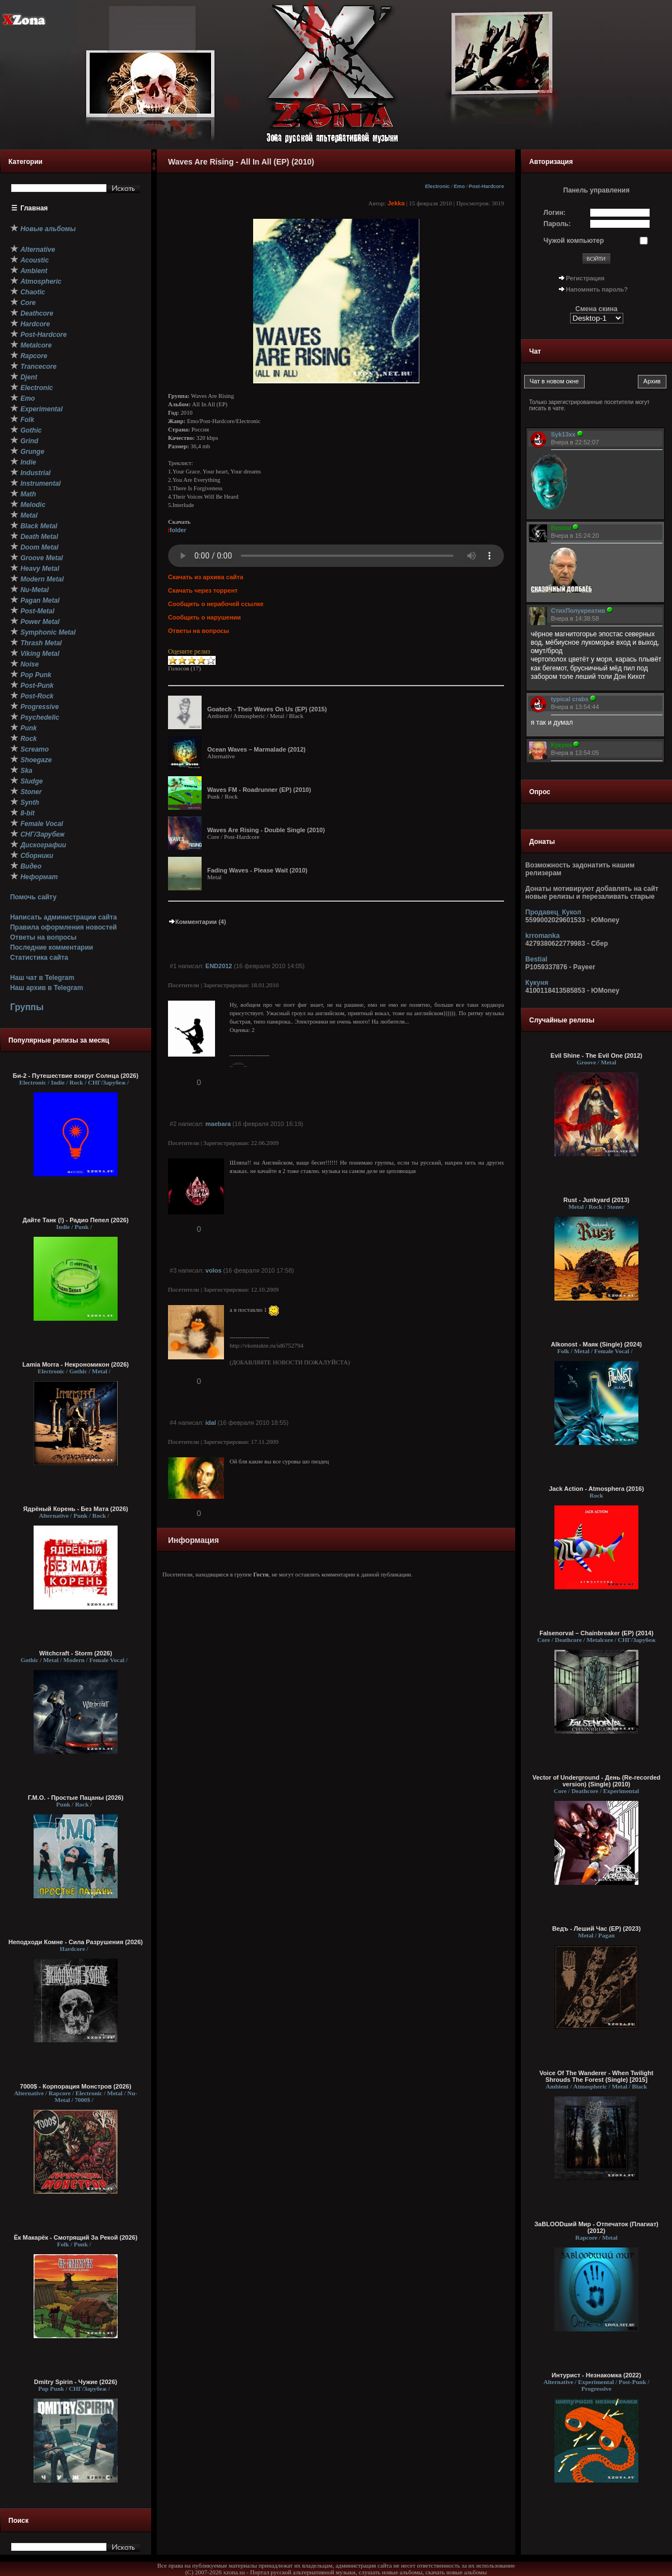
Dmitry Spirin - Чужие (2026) (75, 2381)
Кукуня (536, 983)
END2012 (219, 966)
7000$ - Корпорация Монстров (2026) (76, 2086)
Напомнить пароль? (597, 289)
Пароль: (557, 224)
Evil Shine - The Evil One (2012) (596, 1055)
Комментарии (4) (197, 921)
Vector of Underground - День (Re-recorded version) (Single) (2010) (597, 1780)
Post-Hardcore (486, 186)
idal (211, 1422)
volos (214, 1270)
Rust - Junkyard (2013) (596, 1199)
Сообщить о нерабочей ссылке (216, 603)
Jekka (396, 203)
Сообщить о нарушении (204, 617)
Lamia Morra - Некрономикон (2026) (75, 1364)
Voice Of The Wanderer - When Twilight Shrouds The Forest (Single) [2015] (596, 2076)
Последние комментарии (51, 947)
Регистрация (585, 278)
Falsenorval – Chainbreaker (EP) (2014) (596, 1633)
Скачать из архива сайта (205, 577)
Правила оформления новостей (63, 927)
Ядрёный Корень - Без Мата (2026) (75, 1508)
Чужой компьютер (574, 241)
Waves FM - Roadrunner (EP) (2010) (259, 789)
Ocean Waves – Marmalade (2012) (256, 749)
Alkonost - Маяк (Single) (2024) (596, 1344)
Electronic (437, 186)
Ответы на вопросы (43, 937)
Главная (34, 208)
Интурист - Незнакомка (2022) (596, 2375)
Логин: (555, 213)
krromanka (542, 936)
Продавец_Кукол (553, 912)
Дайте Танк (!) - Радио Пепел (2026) (75, 1220)
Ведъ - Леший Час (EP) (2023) (596, 1928)
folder (177, 530)
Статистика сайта (39, 957)
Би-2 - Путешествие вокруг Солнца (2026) (75, 1075)
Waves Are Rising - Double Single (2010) (266, 830)
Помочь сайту (33, 897)
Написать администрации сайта (63, 917)
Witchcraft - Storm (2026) (75, 1653)
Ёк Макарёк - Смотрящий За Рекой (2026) (76, 2237)
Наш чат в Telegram (42, 978)
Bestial (536, 959)
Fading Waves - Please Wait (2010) (257, 870)
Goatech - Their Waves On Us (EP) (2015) (267, 709)
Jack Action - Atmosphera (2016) (596, 1488)
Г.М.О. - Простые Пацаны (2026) (76, 1797)
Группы (27, 1007)
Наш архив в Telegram (46, 988)
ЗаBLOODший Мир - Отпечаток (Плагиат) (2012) (596, 2227)
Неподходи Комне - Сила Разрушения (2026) (75, 1942)
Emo (459, 186)
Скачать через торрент (202, 590)
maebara (218, 1123)
